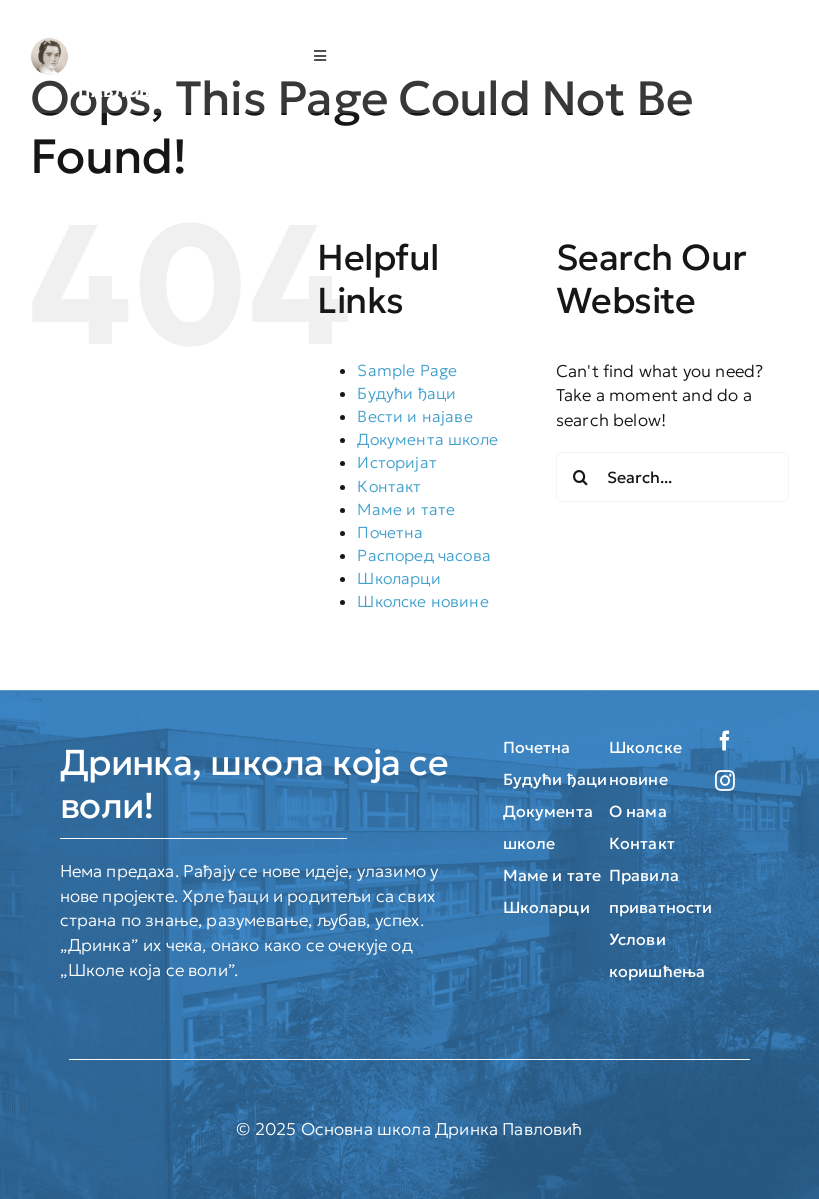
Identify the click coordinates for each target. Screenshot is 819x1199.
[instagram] (725, 781)
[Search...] (672, 477)
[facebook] (725, 741)
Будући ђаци (406, 393)
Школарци (398, 578)
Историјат (397, 462)
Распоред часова (424, 555)
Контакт (389, 486)
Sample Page (407, 370)
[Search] (581, 477)
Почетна (390, 532)
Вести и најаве (414, 416)
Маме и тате (406, 509)
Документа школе (427, 439)
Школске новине (422, 601)
